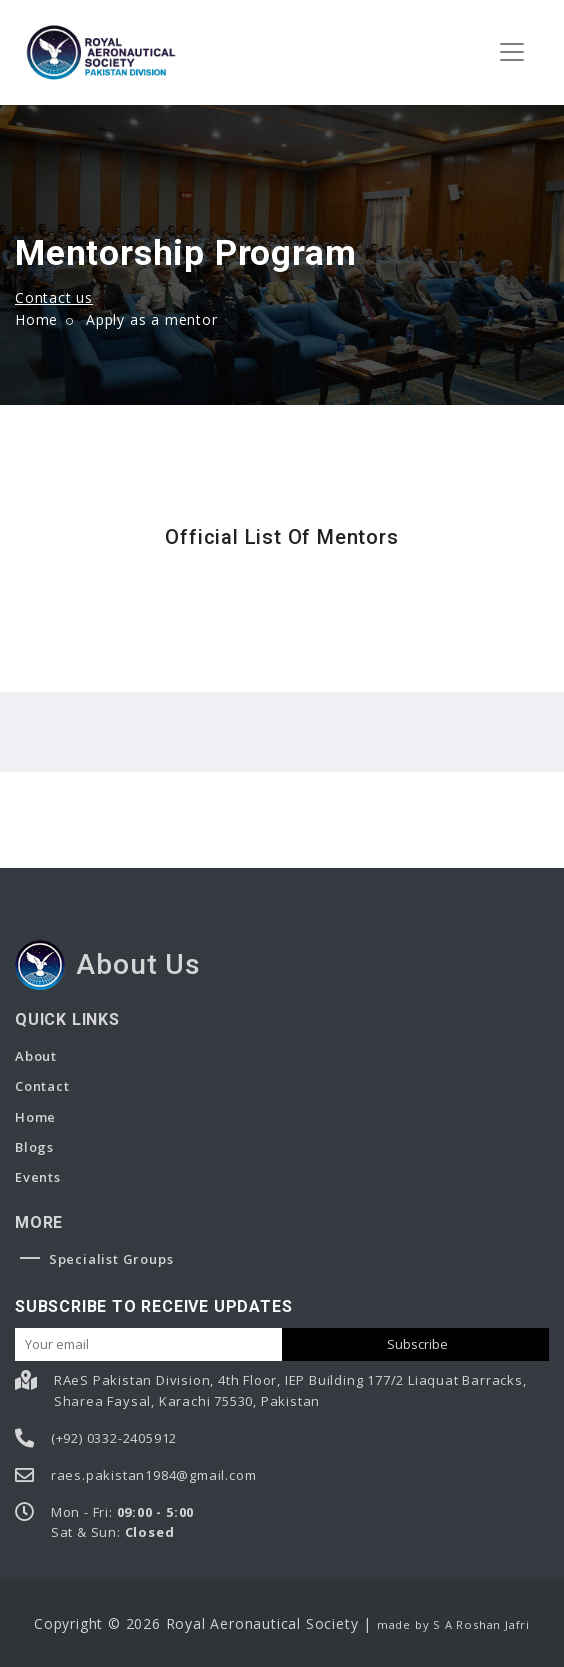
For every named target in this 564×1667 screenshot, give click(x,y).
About (36, 1056)
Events (38, 1177)
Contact (42, 1086)
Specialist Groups (96, 1259)
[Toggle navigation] (512, 52)
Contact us (54, 297)
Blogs (34, 1147)
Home (36, 319)
